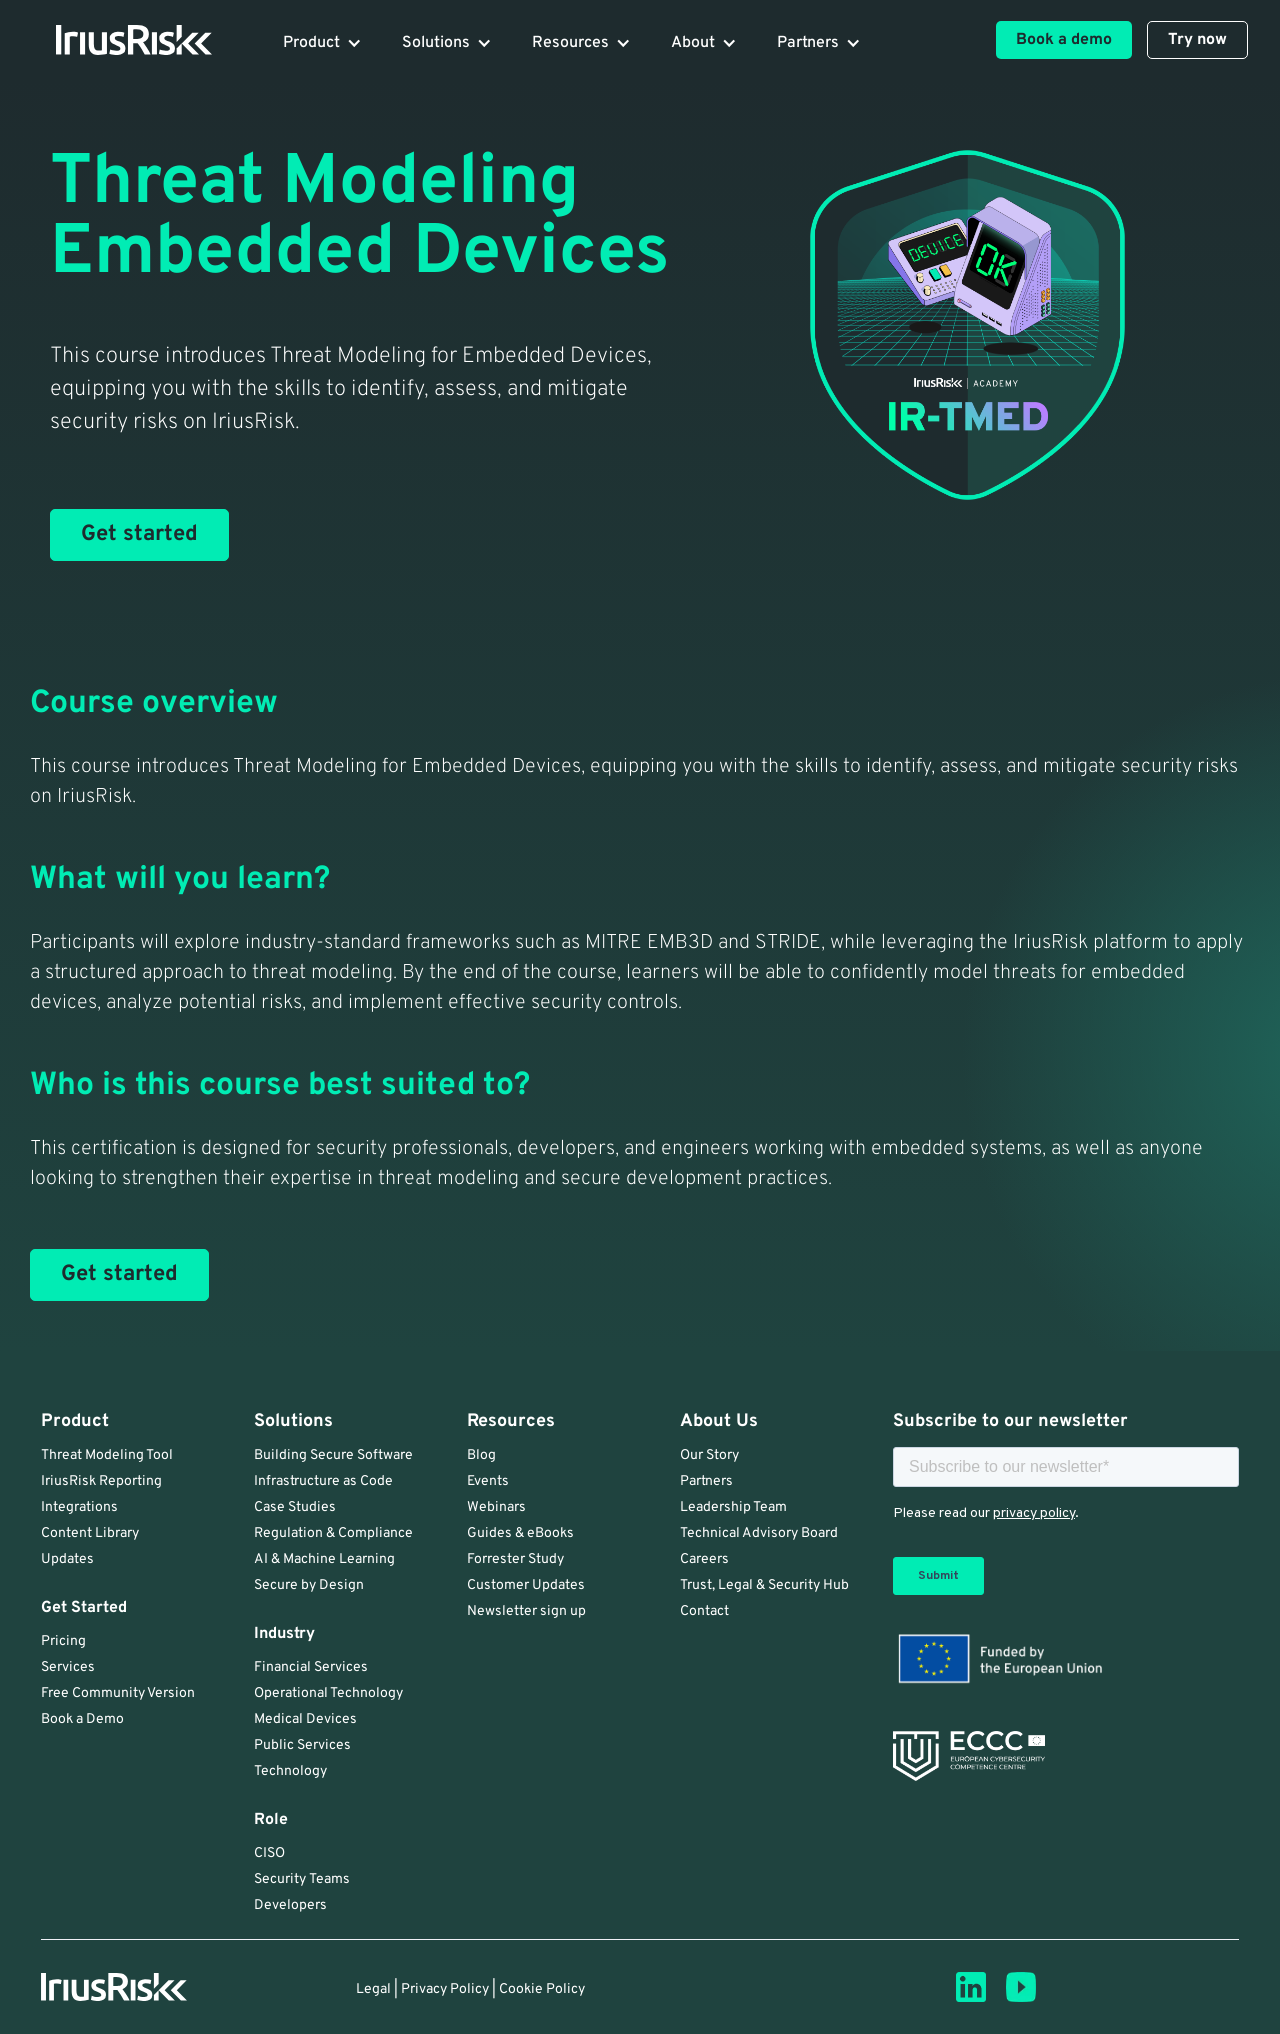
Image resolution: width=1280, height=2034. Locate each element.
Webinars (496, 1507)
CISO (269, 1853)
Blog (481, 1455)
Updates (67, 1559)
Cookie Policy (542, 1989)
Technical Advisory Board (759, 1533)
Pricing (63, 1641)
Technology (290, 1771)
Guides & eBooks (520, 1533)
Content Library (90, 1533)
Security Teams (302, 1879)
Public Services (302, 1745)
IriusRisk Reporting (101, 1481)
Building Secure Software (333, 1455)
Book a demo (1064, 40)
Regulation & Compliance (333, 1533)
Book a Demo (82, 1719)
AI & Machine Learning (324, 1559)
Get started (139, 534)
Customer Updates (526, 1585)
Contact (704, 1611)
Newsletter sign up (526, 1611)
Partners (706, 1481)
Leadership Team (733, 1507)
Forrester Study (515, 1559)
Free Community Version (118, 1693)
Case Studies (295, 1507)
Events (488, 1481)
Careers (704, 1559)
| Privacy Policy (441, 1989)
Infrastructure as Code (323, 1481)
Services (68, 1667)
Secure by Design (309, 1585)
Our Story (709, 1455)
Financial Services (311, 1667)
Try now (1197, 40)
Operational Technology (328, 1693)
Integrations (79, 1507)
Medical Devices (305, 1719)
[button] (322, 43)
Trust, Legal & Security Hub (764, 1585)
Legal (373, 1989)
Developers (290, 1905)
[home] (122, 40)
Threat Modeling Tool (107, 1455)
